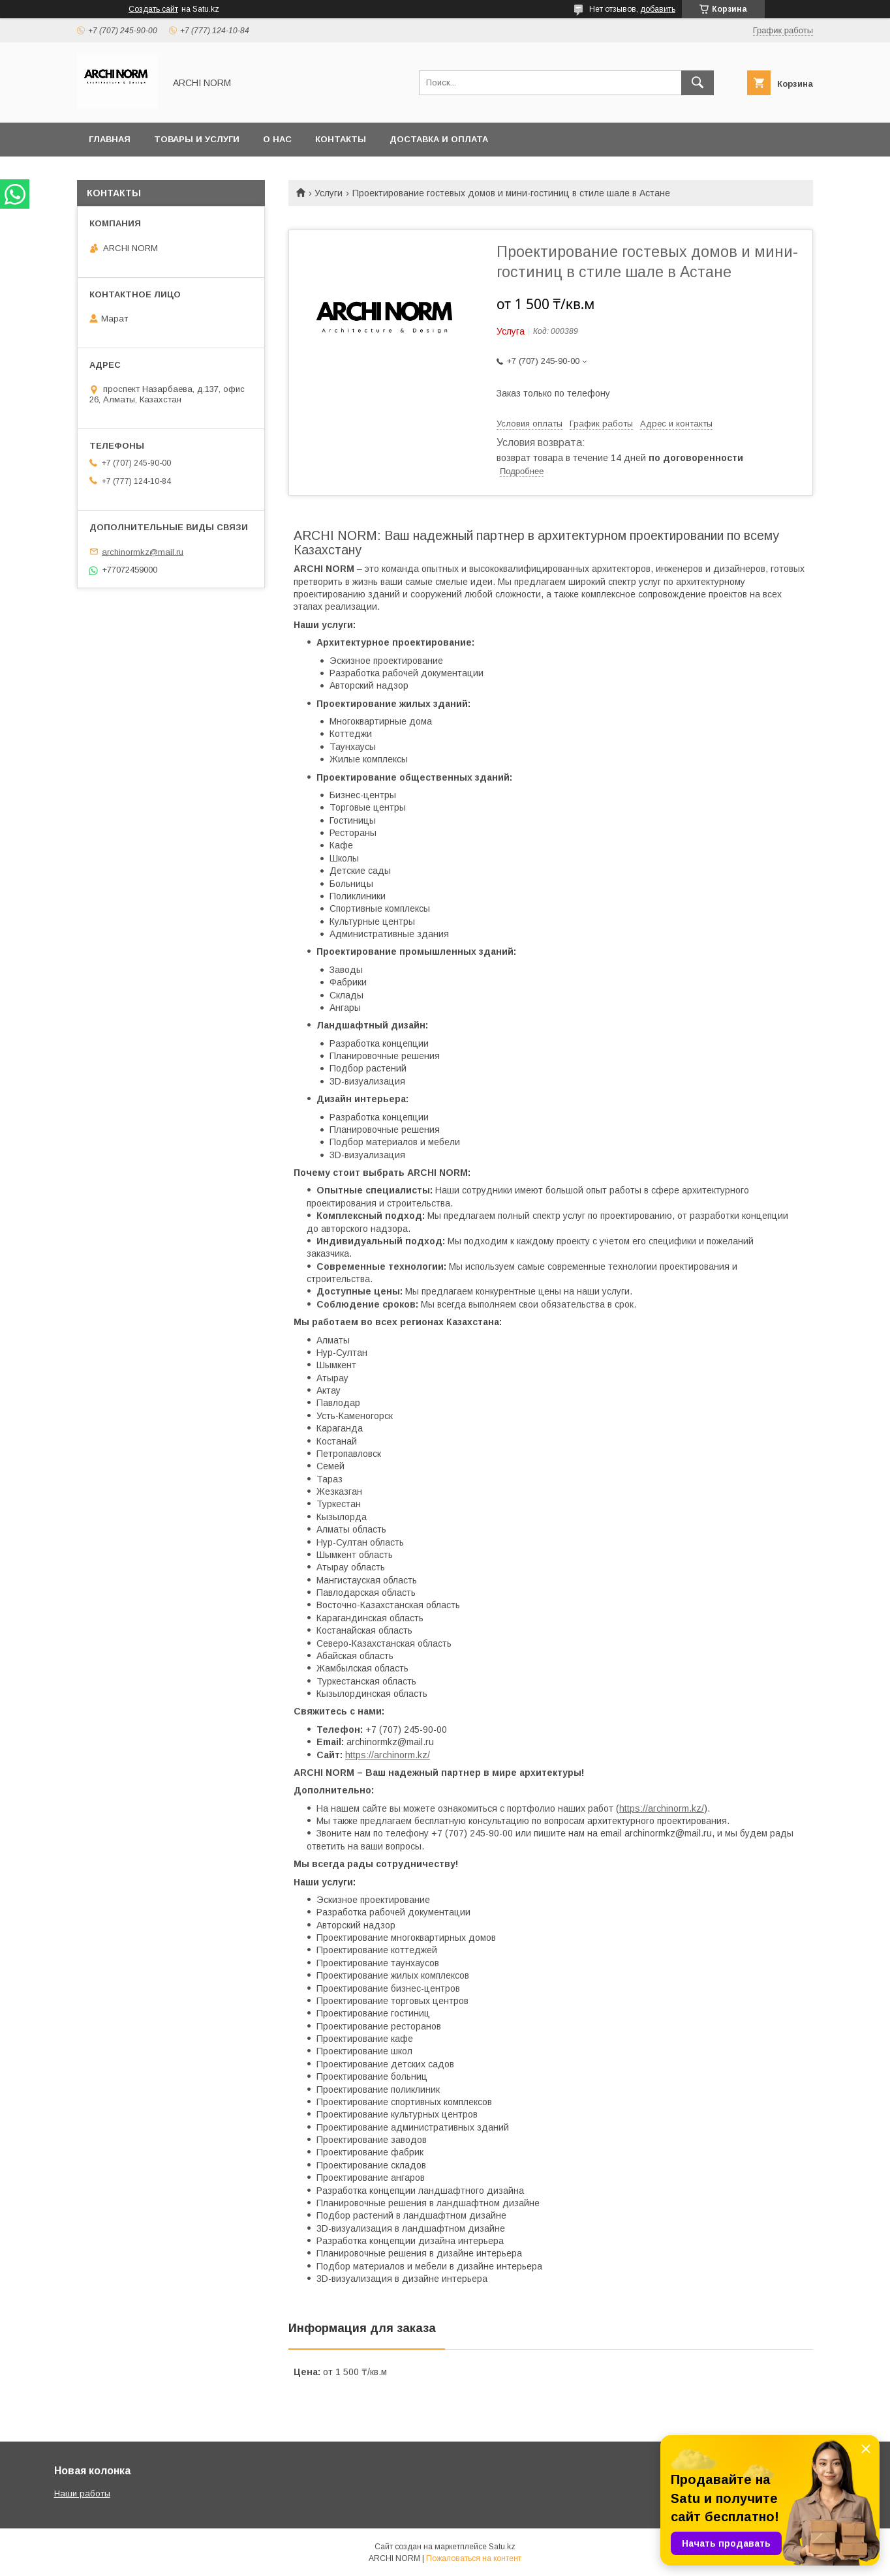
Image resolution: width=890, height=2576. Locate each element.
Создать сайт (153, 9)
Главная (109, 139)
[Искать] (697, 82)
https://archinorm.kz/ (387, 1755)
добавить (657, 9)
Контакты (340, 139)
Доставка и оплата (439, 139)
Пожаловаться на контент (473, 2558)
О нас (277, 139)
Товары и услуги (196, 139)
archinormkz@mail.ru (142, 551)
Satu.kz (502, 2546)
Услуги (329, 193)
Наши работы (82, 2493)
